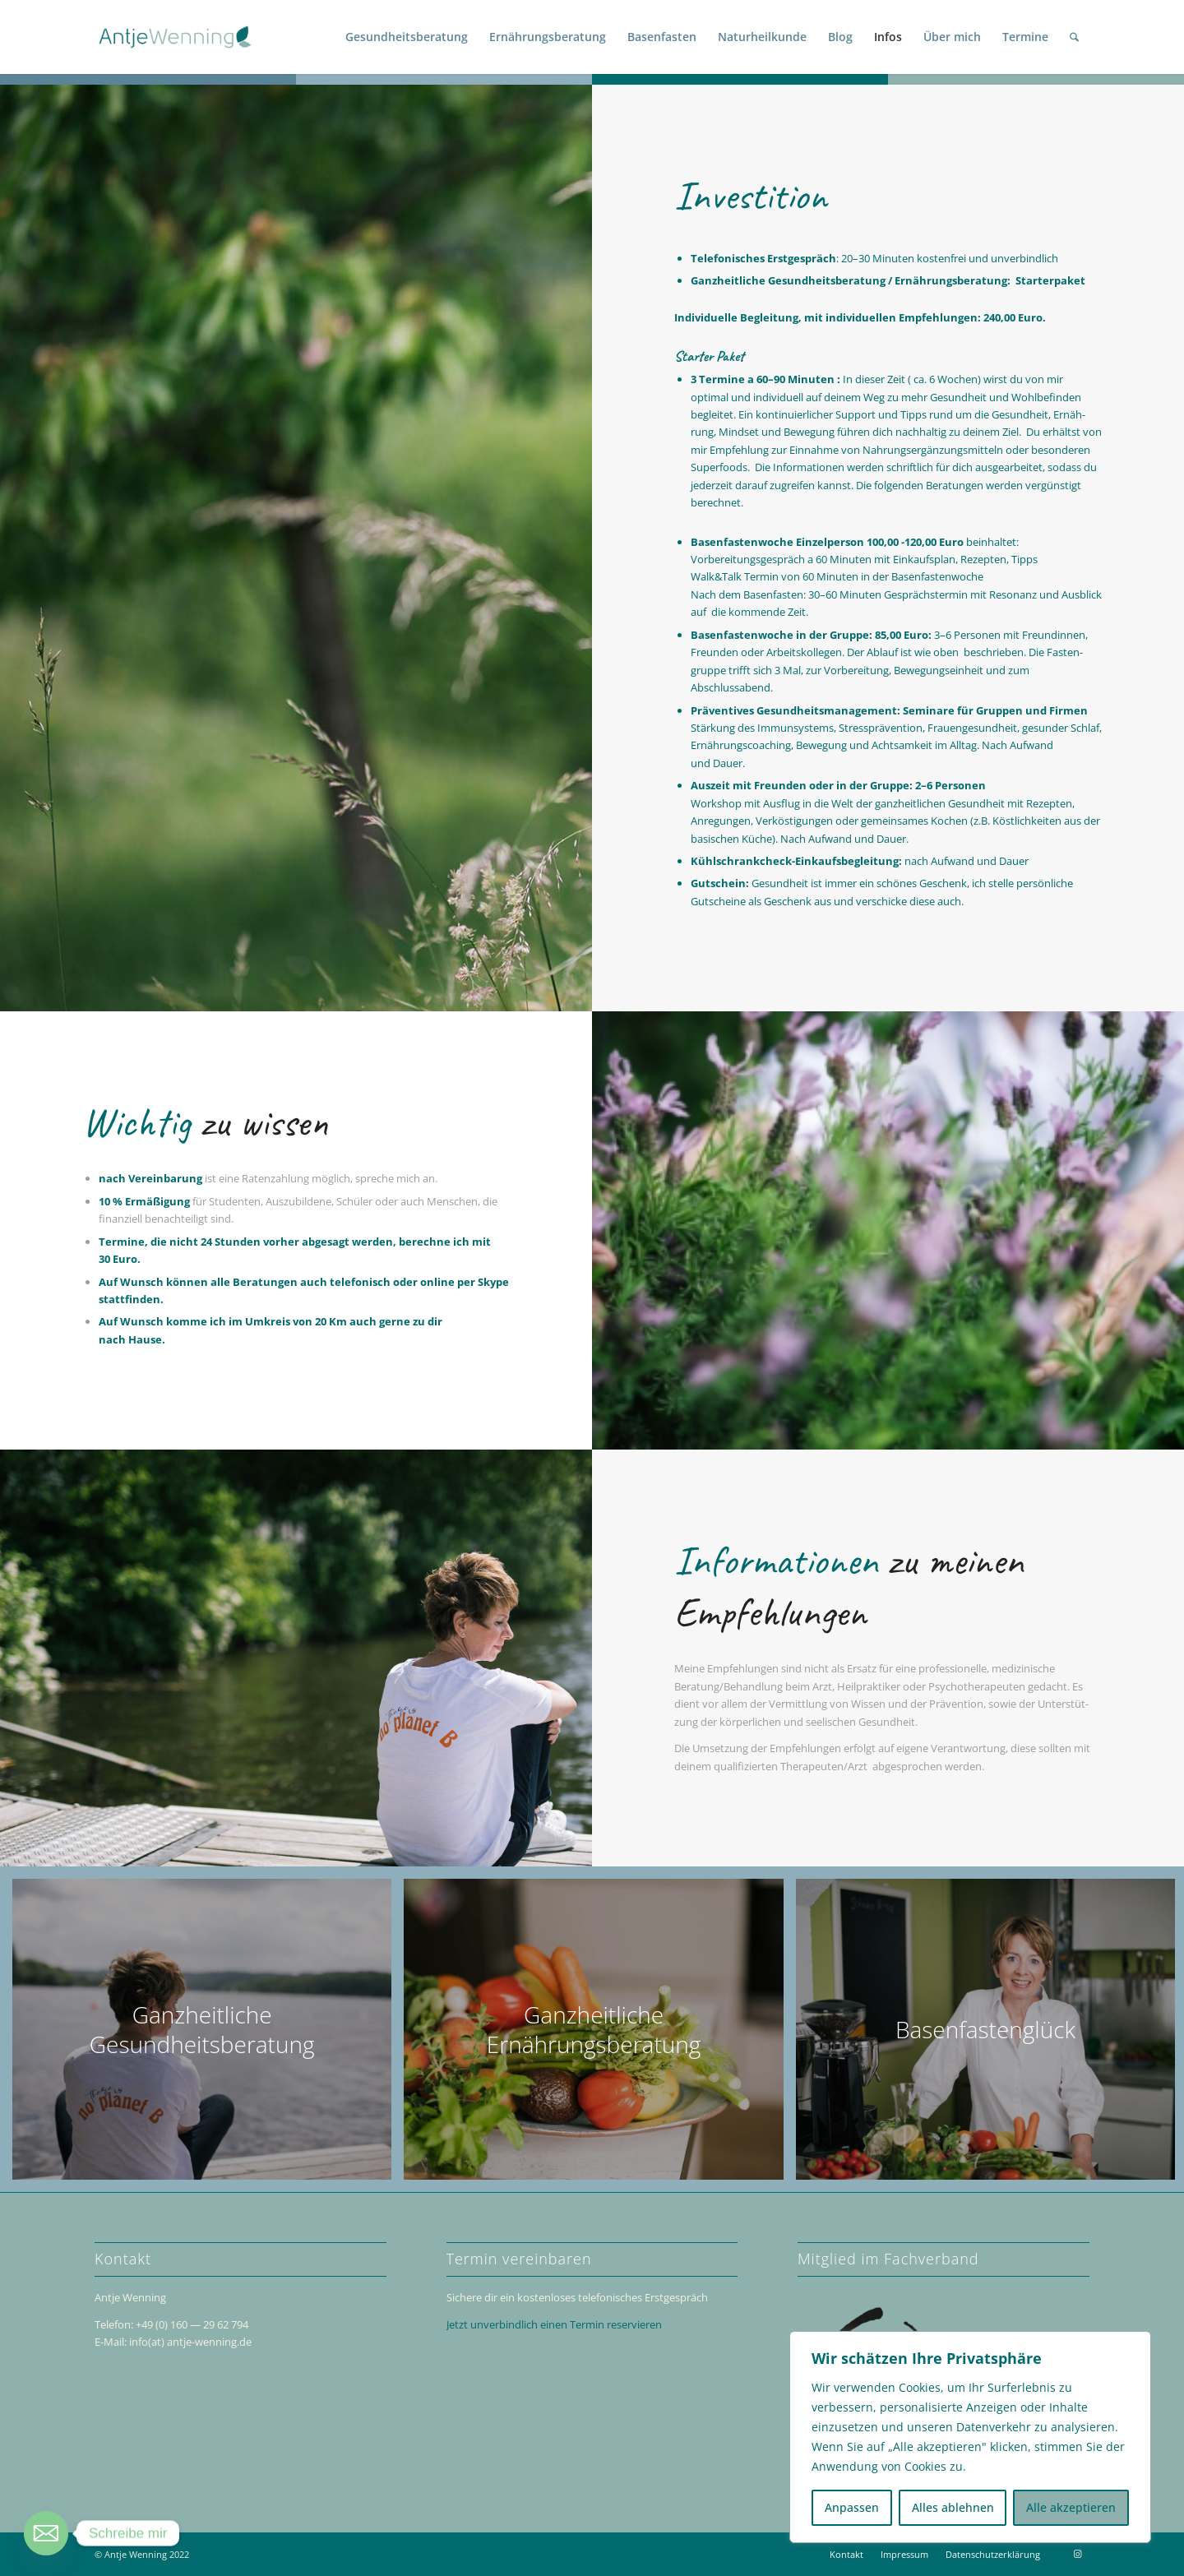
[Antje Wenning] (175, 37)
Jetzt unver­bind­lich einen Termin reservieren (554, 2324)
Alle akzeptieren (1071, 2507)
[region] (970, 2437)
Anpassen (852, 2507)
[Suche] (1074, 37)
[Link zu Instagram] (1077, 2553)
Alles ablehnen (953, 2507)
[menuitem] (407, 37)
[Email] (46, 2533)
